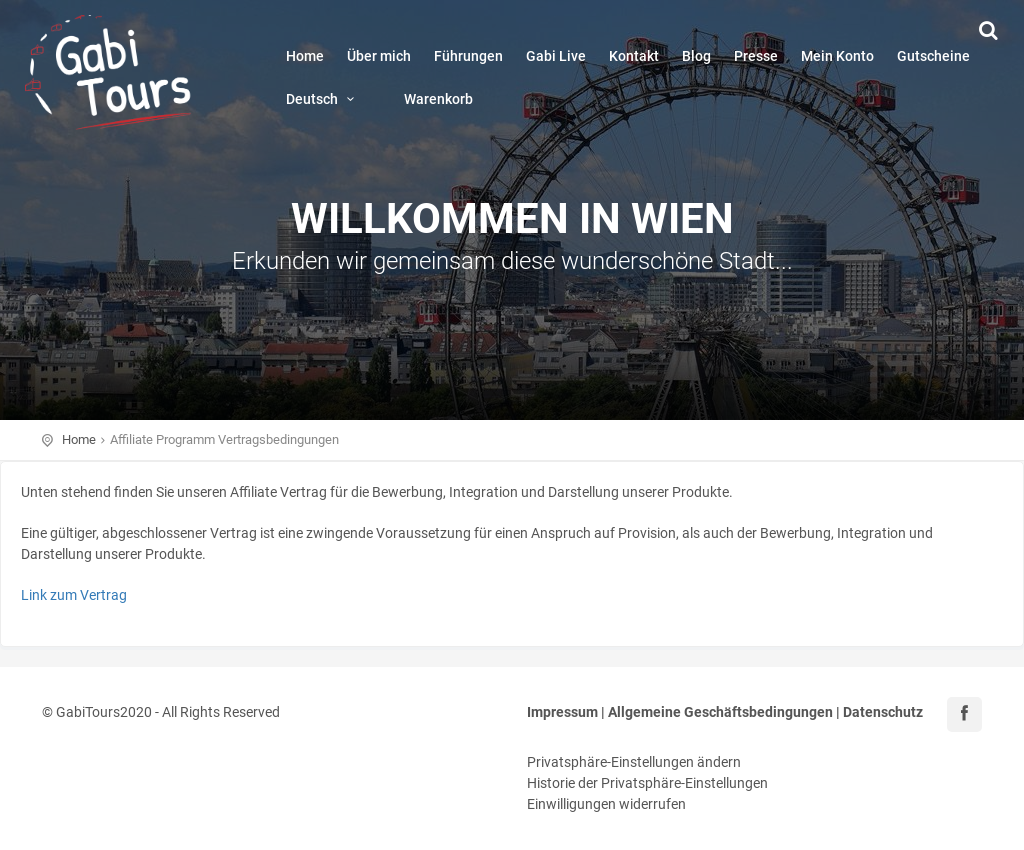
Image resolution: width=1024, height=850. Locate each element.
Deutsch (323, 99)
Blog (696, 56)
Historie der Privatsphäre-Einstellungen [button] (647, 783)
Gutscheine (933, 56)
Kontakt (634, 56)
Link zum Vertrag (74, 595)
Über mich (379, 56)
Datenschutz (883, 712)
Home (305, 56)
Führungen (468, 56)
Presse (756, 56)
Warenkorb (438, 99)
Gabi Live (556, 56)
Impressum (562, 712)
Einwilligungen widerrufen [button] (606, 804)
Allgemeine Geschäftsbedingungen (720, 712)
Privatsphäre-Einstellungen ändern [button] (634, 762)
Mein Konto (837, 56)
